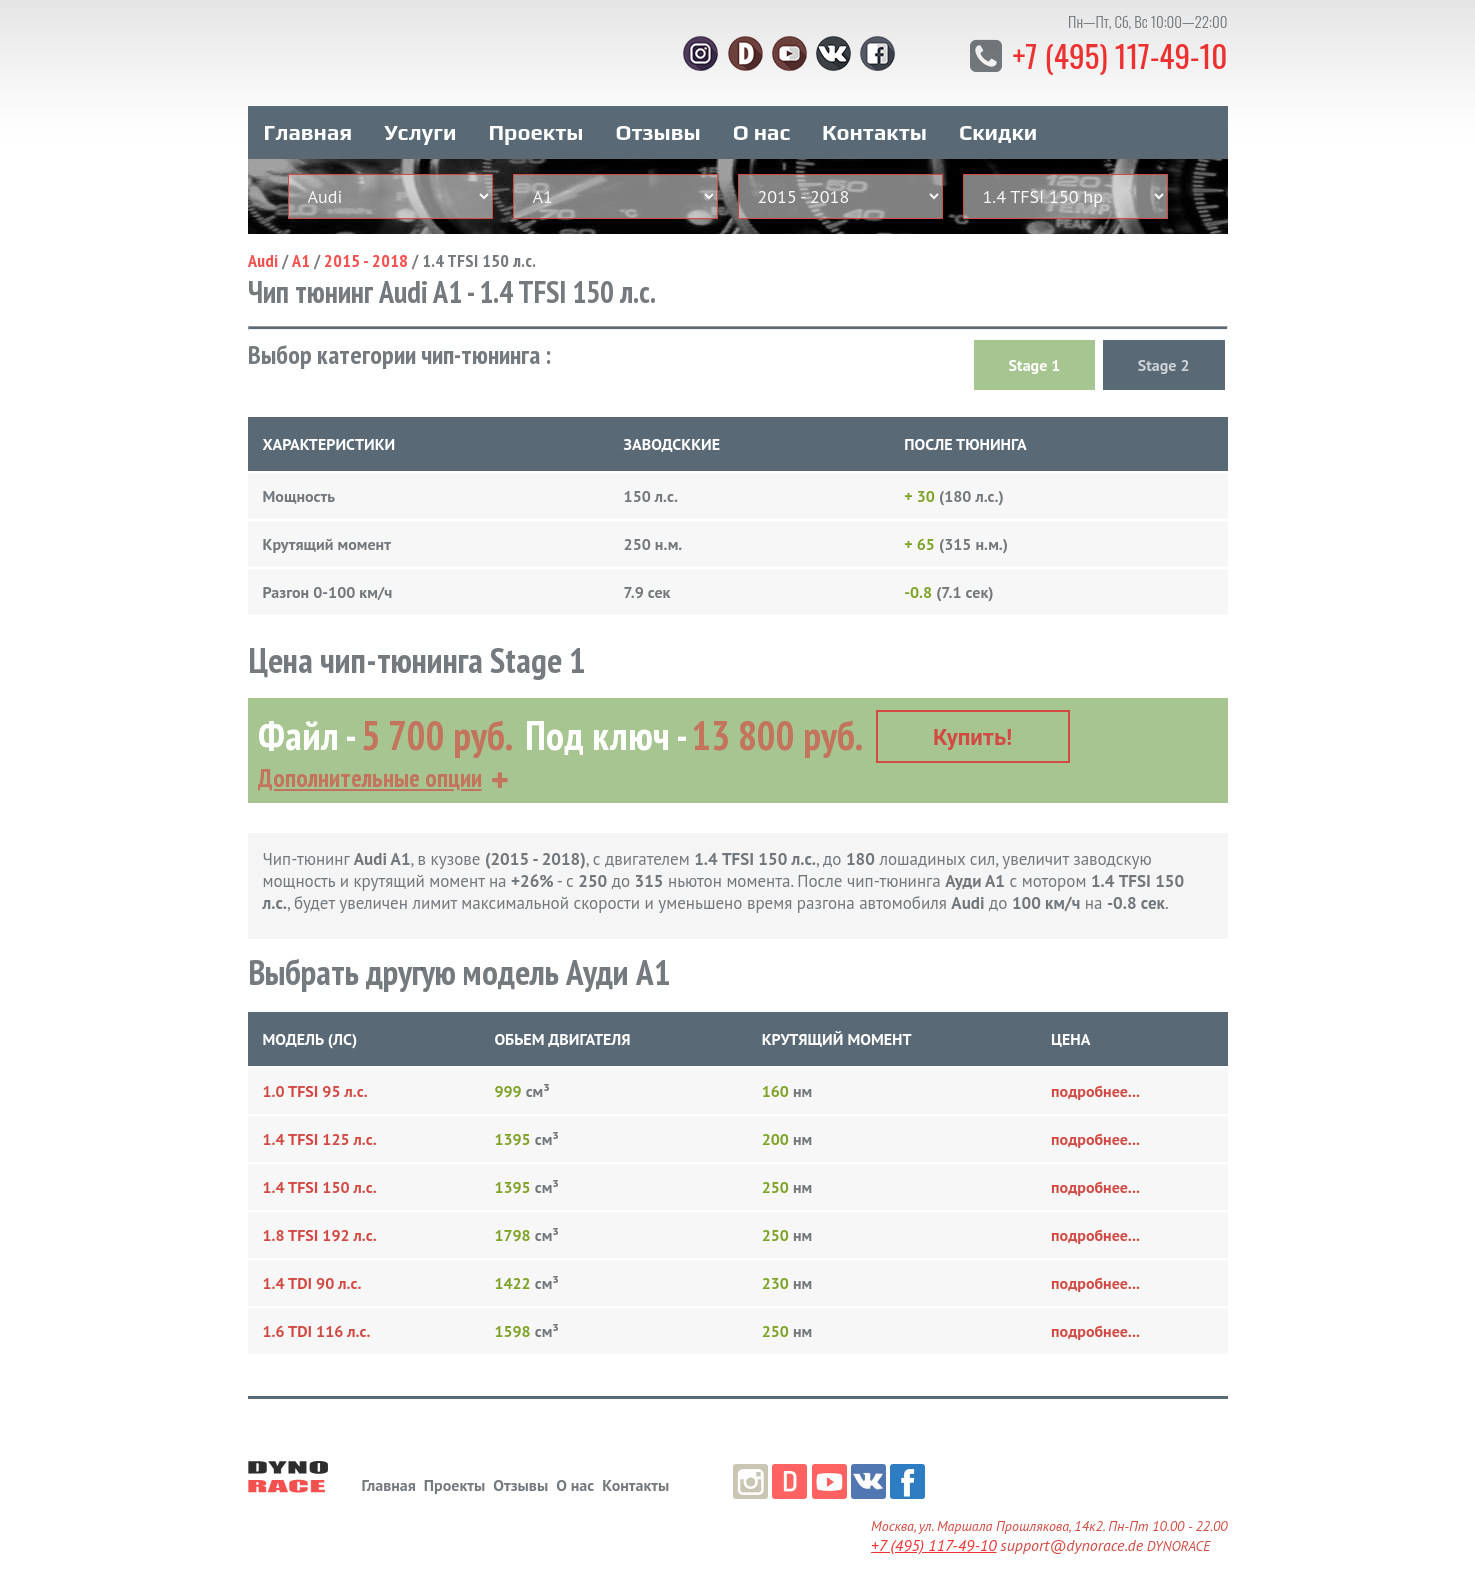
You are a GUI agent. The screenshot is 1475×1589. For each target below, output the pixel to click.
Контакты (874, 128)
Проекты (535, 128)
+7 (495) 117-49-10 (1117, 54)
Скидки (998, 128)
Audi (263, 256)
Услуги (420, 128)
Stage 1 (1035, 361)
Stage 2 (1164, 361)
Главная (308, 128)
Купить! (972, 731)
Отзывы (657, 128)
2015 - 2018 (366, 256)
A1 (301, 256)
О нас (761, 128)
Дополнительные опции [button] (370, 772)
